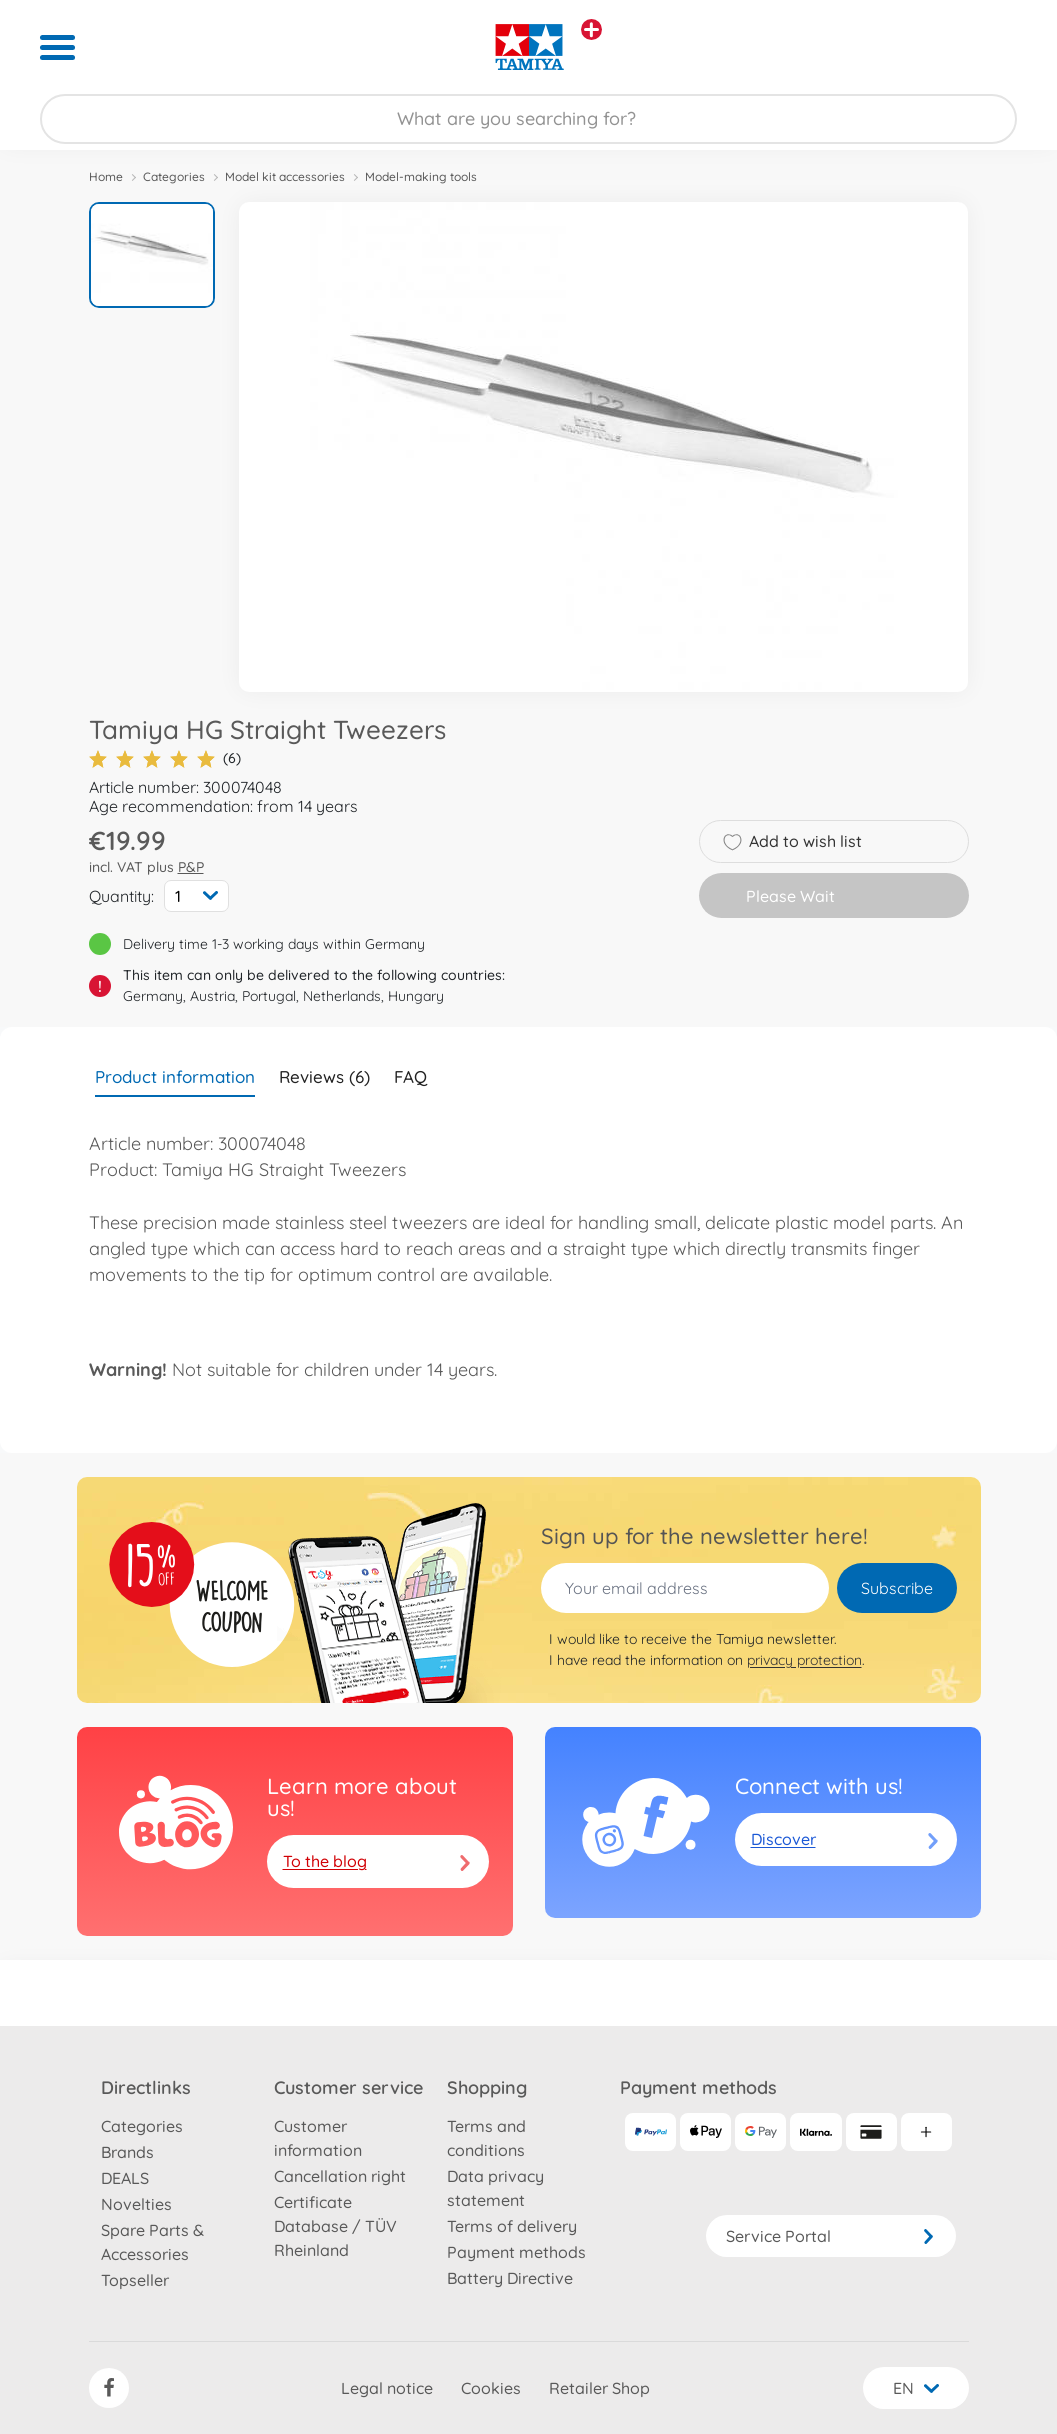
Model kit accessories (285, 176)
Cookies (491, 2388)
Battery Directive (510, 2278)
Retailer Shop (599, 2388)
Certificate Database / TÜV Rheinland (335, 2226)
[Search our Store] (528, 119)
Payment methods (516, 2252)
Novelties (136, 2204)
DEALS (125, 2178)
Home (106, 176)
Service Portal (831, 2236)
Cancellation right (340, 2176)
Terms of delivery (512, 2226)
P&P (191, 867)
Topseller (135, 2280)
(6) (165, 758)
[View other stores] (591, 29)
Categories (174, 176)
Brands (127, 2152)
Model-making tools (421, 176)
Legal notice (387, 2388)
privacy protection (804, 1660)
